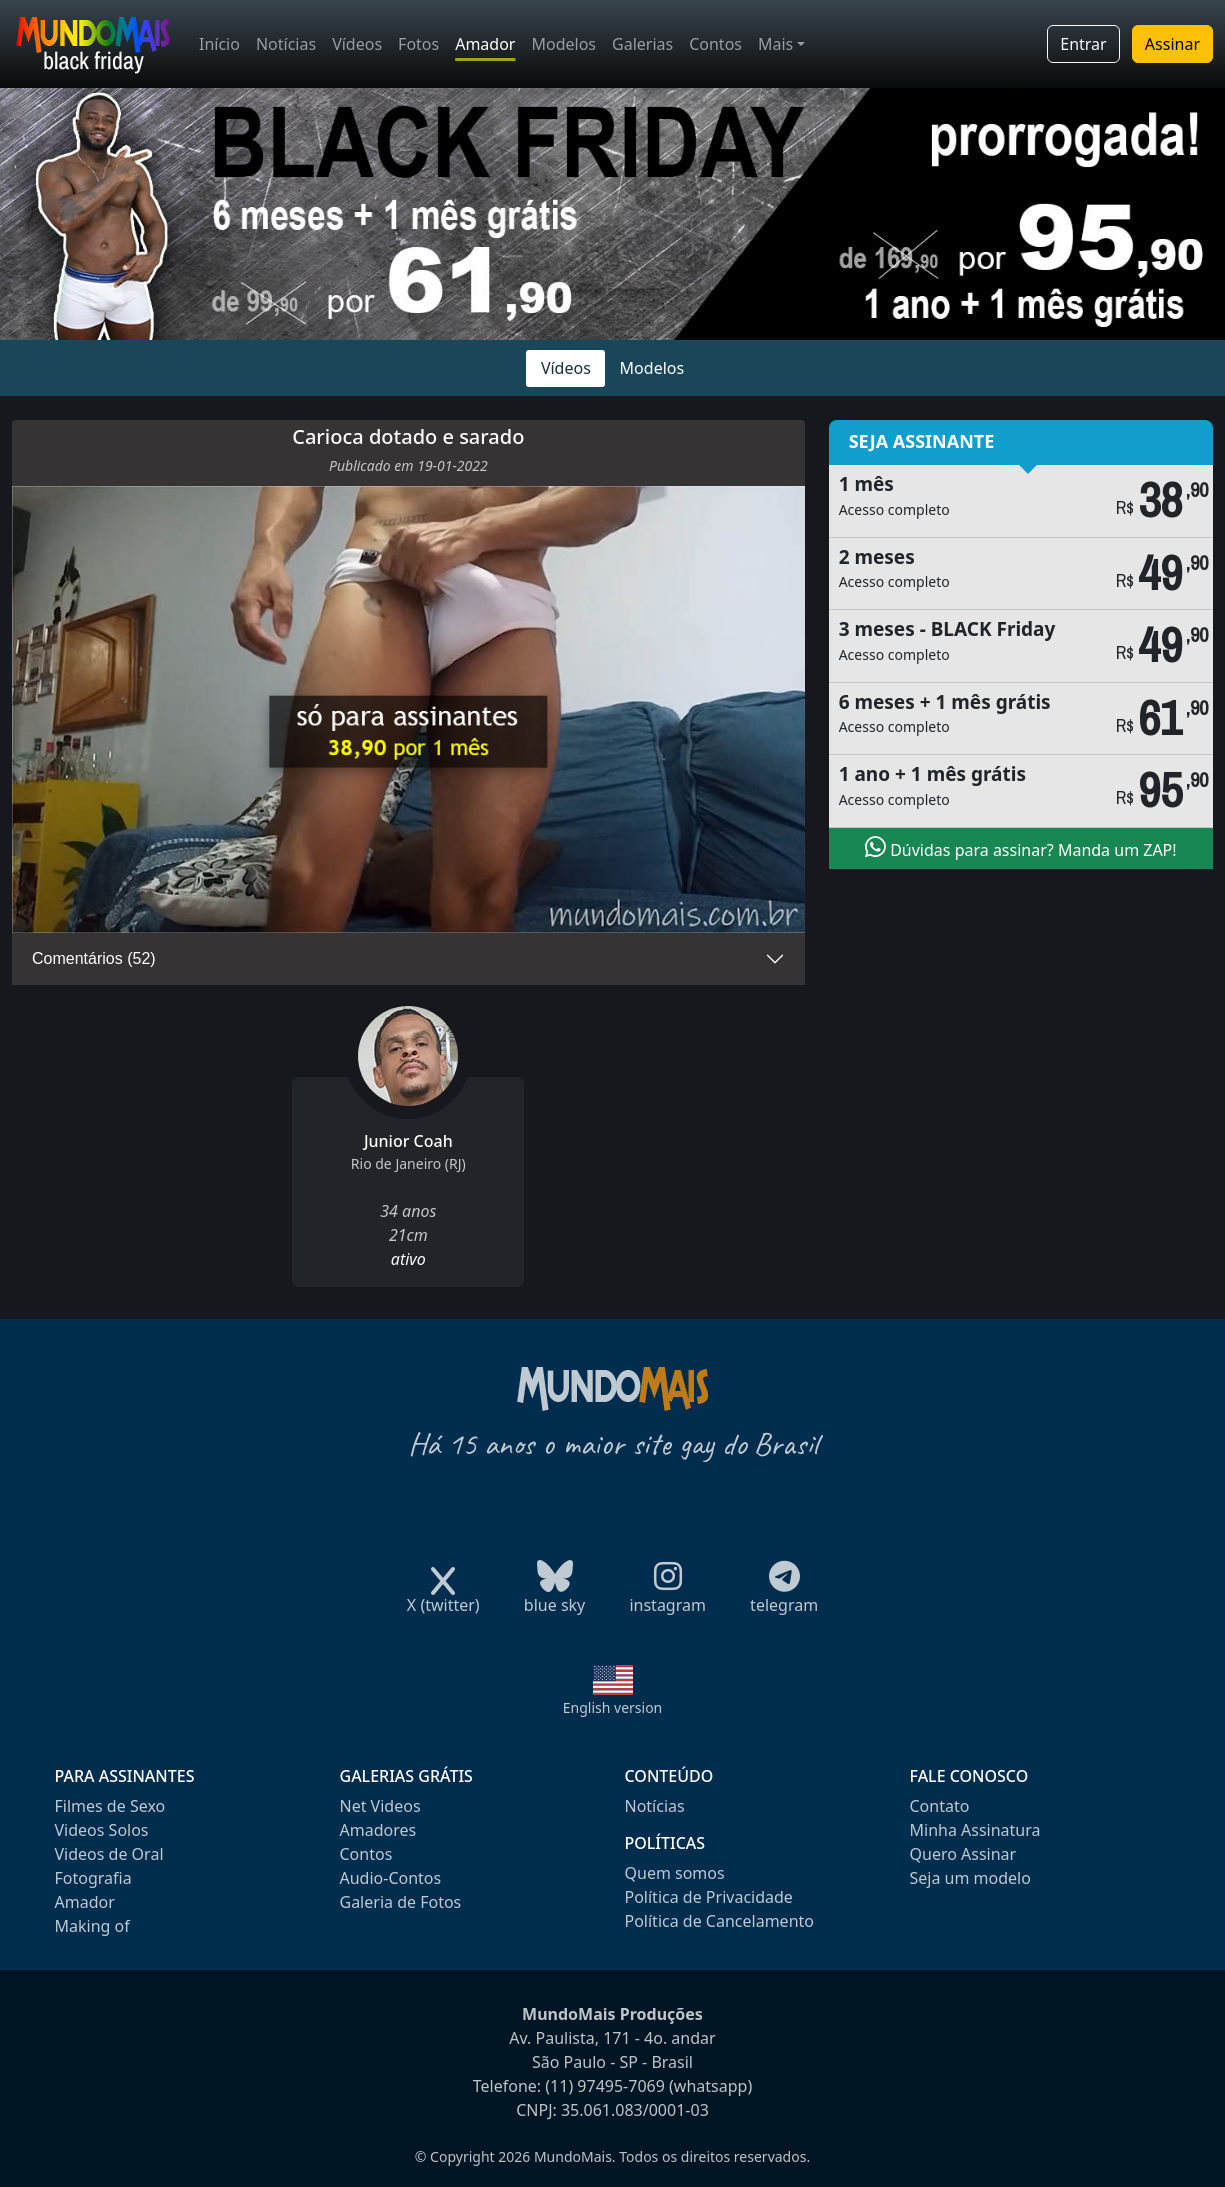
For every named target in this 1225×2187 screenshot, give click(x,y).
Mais (775, 44)
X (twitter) (443, 1598)
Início (219, 44)
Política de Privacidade (709, 1897)
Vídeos (357, 44)
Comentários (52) (94, 958)
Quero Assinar (963, 1854)
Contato (940, 1806)
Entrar (1083, 44)
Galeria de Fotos (401, 1902)
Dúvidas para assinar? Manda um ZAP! (1021, 848)
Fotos (418, 44)
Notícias (286, 44)
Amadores (378, 1830)
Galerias (642, 44)
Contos (715, 44)
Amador (485, 44)
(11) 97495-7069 (605, 2086)
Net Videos (380, 1806)
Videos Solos (102, 1830)
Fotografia (93, 1878)
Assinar (1172, 44)
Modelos (563, 44)
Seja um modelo (970, 1878)
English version (613, 1707)
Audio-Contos (391, 1878)
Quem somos (675, 1873)
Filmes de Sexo (110, 1806)
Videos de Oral (109, 1854)
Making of (92, 1926)
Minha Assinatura (975, 1830)
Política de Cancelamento (719, 1921)
